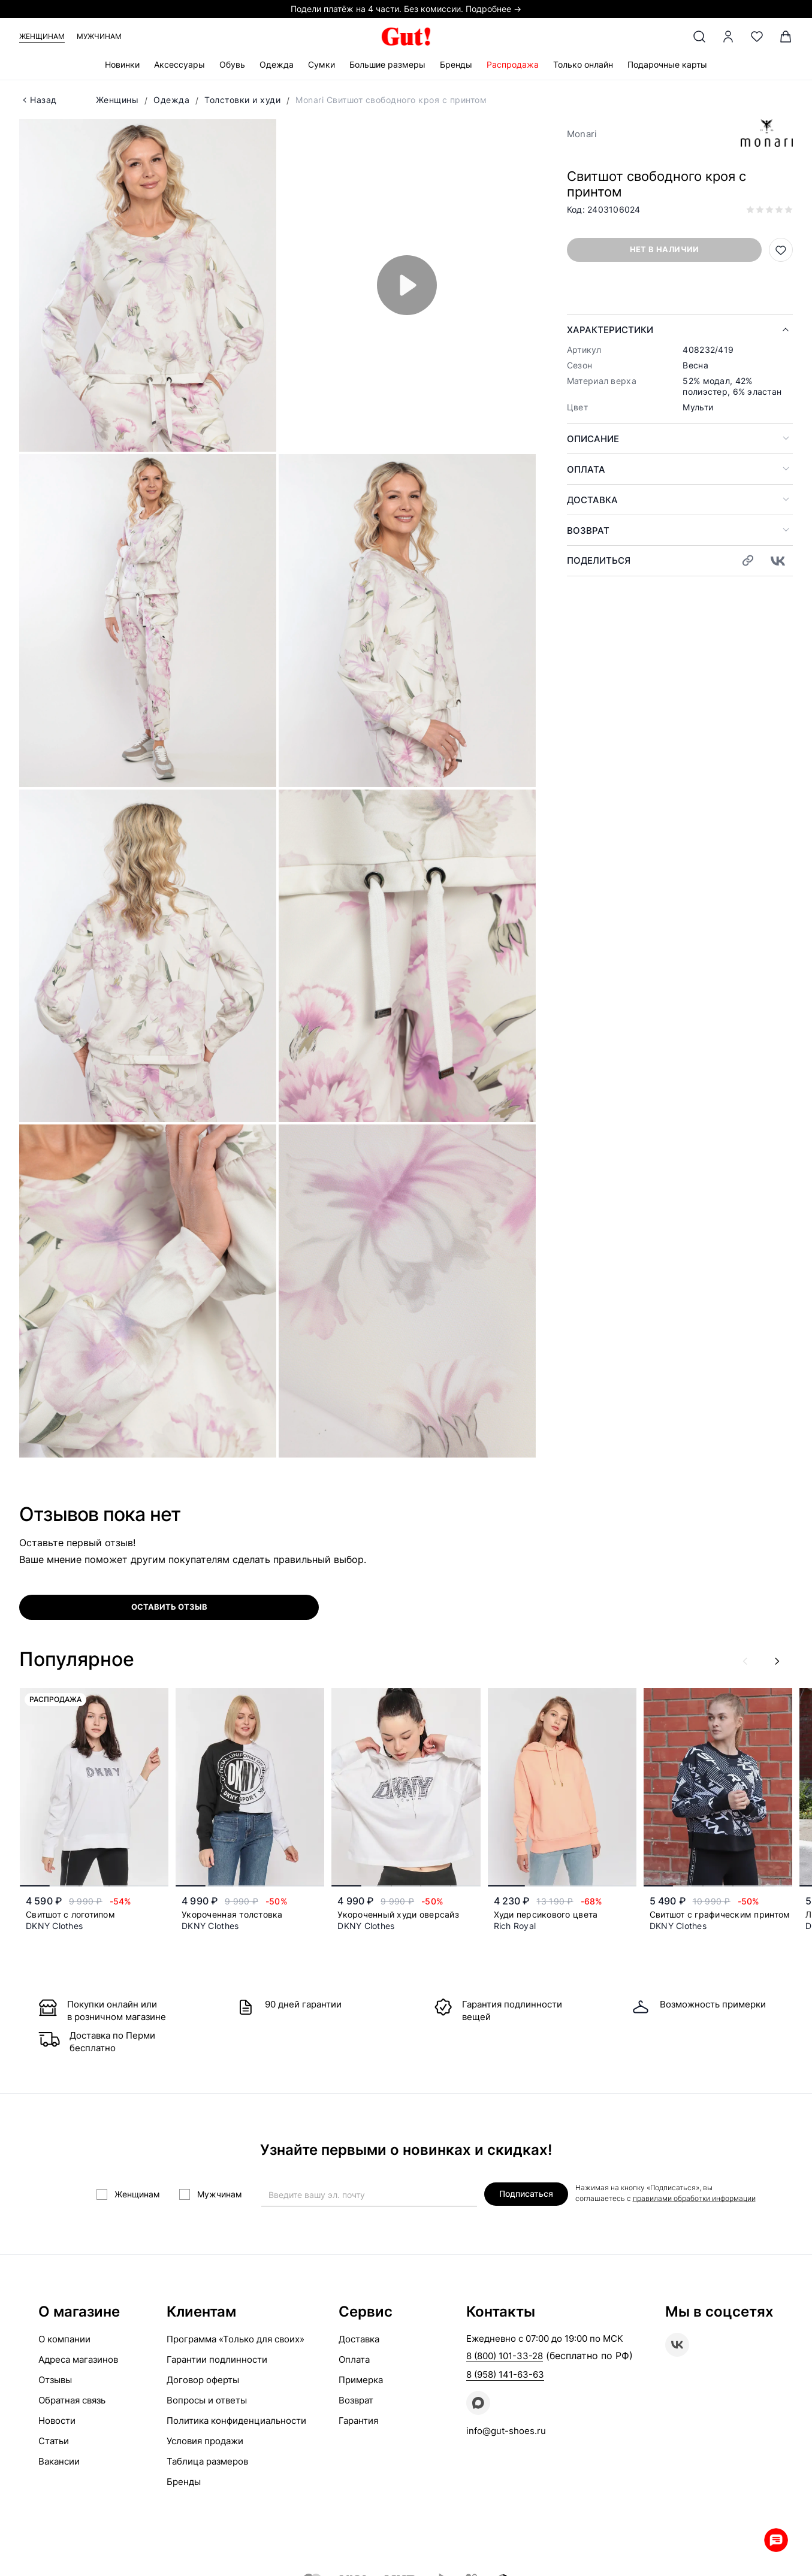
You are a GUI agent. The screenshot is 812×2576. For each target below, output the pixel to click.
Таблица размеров (207, 2461)
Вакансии (59, 2461)
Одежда (276, 64)
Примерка (361, 2379)
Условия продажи (205, 2441)
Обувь (232, 64)
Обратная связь (71, 2400)
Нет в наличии (664, 249)
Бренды (456, 64)
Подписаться (526, 2193)
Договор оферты (203, 2379)
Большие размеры (387, 64)
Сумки (321, 64)
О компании (64, 2339)
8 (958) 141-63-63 (505, 2374)
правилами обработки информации (694, 2198)
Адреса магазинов (78, 2359)
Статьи (53, 2441)
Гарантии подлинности (217, 2359)
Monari (582, 134)
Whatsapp (776, 2540)
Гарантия (358, 2420)
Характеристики (610, 329)
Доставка (592, 500)
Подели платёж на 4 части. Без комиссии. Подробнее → (406, 9)
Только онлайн (583, 64)
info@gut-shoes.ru (506, 2430)
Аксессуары (179, 64)
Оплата (586, 469)
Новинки (122, 64)
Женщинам (42, 36)
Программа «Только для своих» (235, 2339)
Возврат (588, 530)
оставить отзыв (169, 1606)
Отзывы (55, 2379)
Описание (593, 439)
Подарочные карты (667, 64)
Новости (57, 2420)
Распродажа (513, 64)
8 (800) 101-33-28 (504, 2356)
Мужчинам (99, 36)
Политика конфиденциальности (236, 2420)
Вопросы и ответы (207, 2400)
